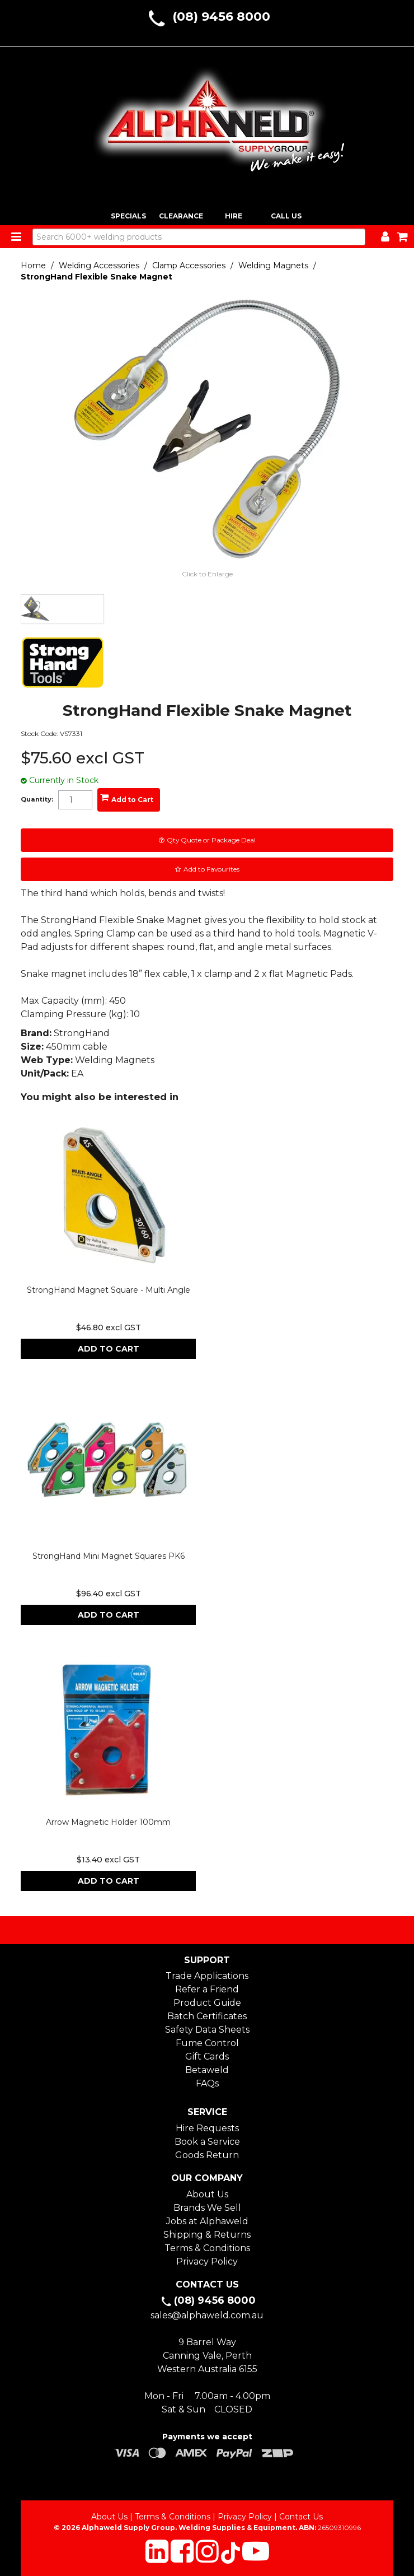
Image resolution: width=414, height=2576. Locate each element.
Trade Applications (207, 1976)
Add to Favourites (211, 869)
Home (33, 265)
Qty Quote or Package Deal (211, 840)
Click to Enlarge (207, 574)
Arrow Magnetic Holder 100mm (108, 1822)
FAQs (207, 2083)
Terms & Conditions (207, 2248)
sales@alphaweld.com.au (207, 2315)
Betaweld (207, 2070)
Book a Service (207, 2141)
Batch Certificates (207, 2016)
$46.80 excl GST (108, 1327)
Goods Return (207, 2155)
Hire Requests (207, 2128)
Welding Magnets (273, 265)
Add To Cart (108, 1349)
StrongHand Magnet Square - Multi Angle (108, 1290)
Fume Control (207, 2043)
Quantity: (37, 799)
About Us (207, 2194)
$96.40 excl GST (108, 1594)
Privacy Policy (207, 2261)
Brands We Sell (207, 2207)
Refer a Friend (207, 1989)
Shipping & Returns (207, 2234)
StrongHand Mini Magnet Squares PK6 (108, 1556)
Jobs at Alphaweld (207, 2221)
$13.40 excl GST (108, 1860)
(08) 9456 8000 (221, 16)
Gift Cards (207, 2056)
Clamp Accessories (188, 265)
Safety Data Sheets (207, 2029)
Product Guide (207, 2002)
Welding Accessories (99, 265)
